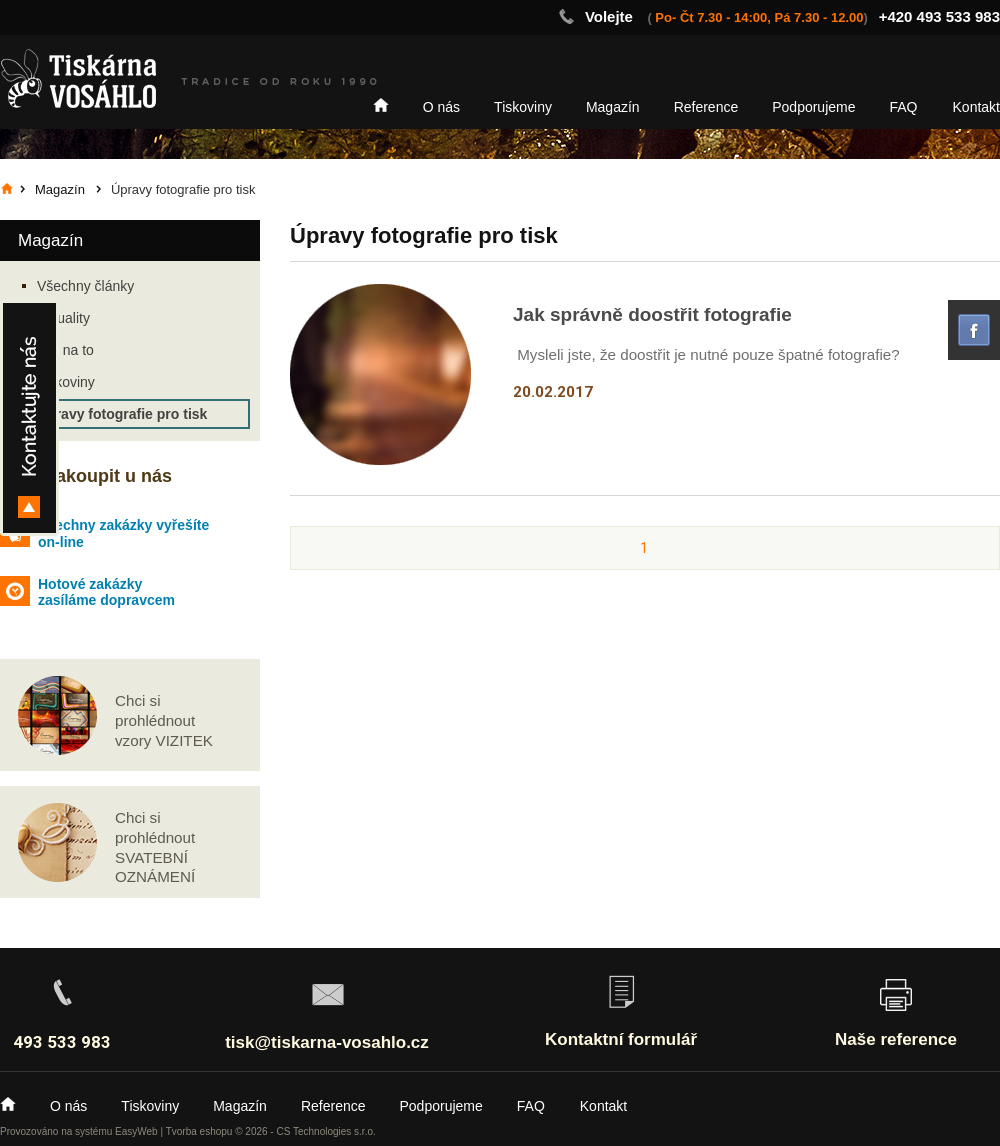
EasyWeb (136, 1131)
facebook (974, 330)
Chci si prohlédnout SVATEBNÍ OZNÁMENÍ (155, 847)
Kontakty (29, 418)
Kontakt (976, 107)
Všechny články (85, 286)
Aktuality (63, 318)
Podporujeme (813, 107)
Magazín (613, 107)
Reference (706, 107)
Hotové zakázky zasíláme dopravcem (106, 592)
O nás (441, 107)
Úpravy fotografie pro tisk (122, 414)
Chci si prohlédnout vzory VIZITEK (164, 720)
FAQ (904, 107)
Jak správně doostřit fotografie (652, 314)
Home (381, 105)
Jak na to (65, 350)
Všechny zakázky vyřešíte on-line (123, 533)
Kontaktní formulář (621, 1039)
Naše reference (896, 1039)
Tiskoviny (523, 107)
